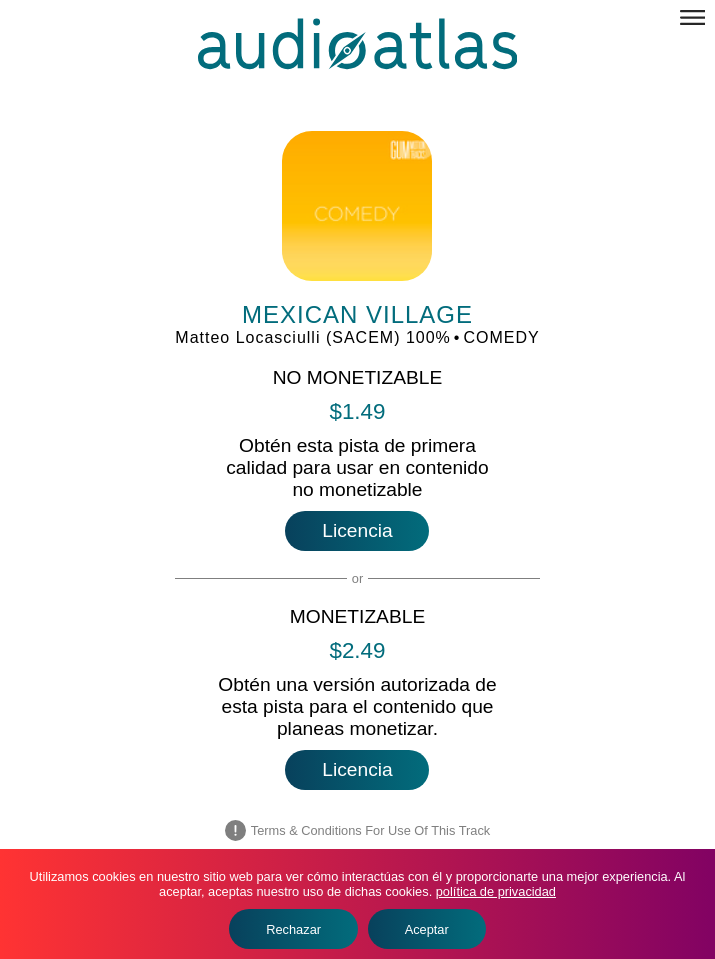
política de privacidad (496, 891)
